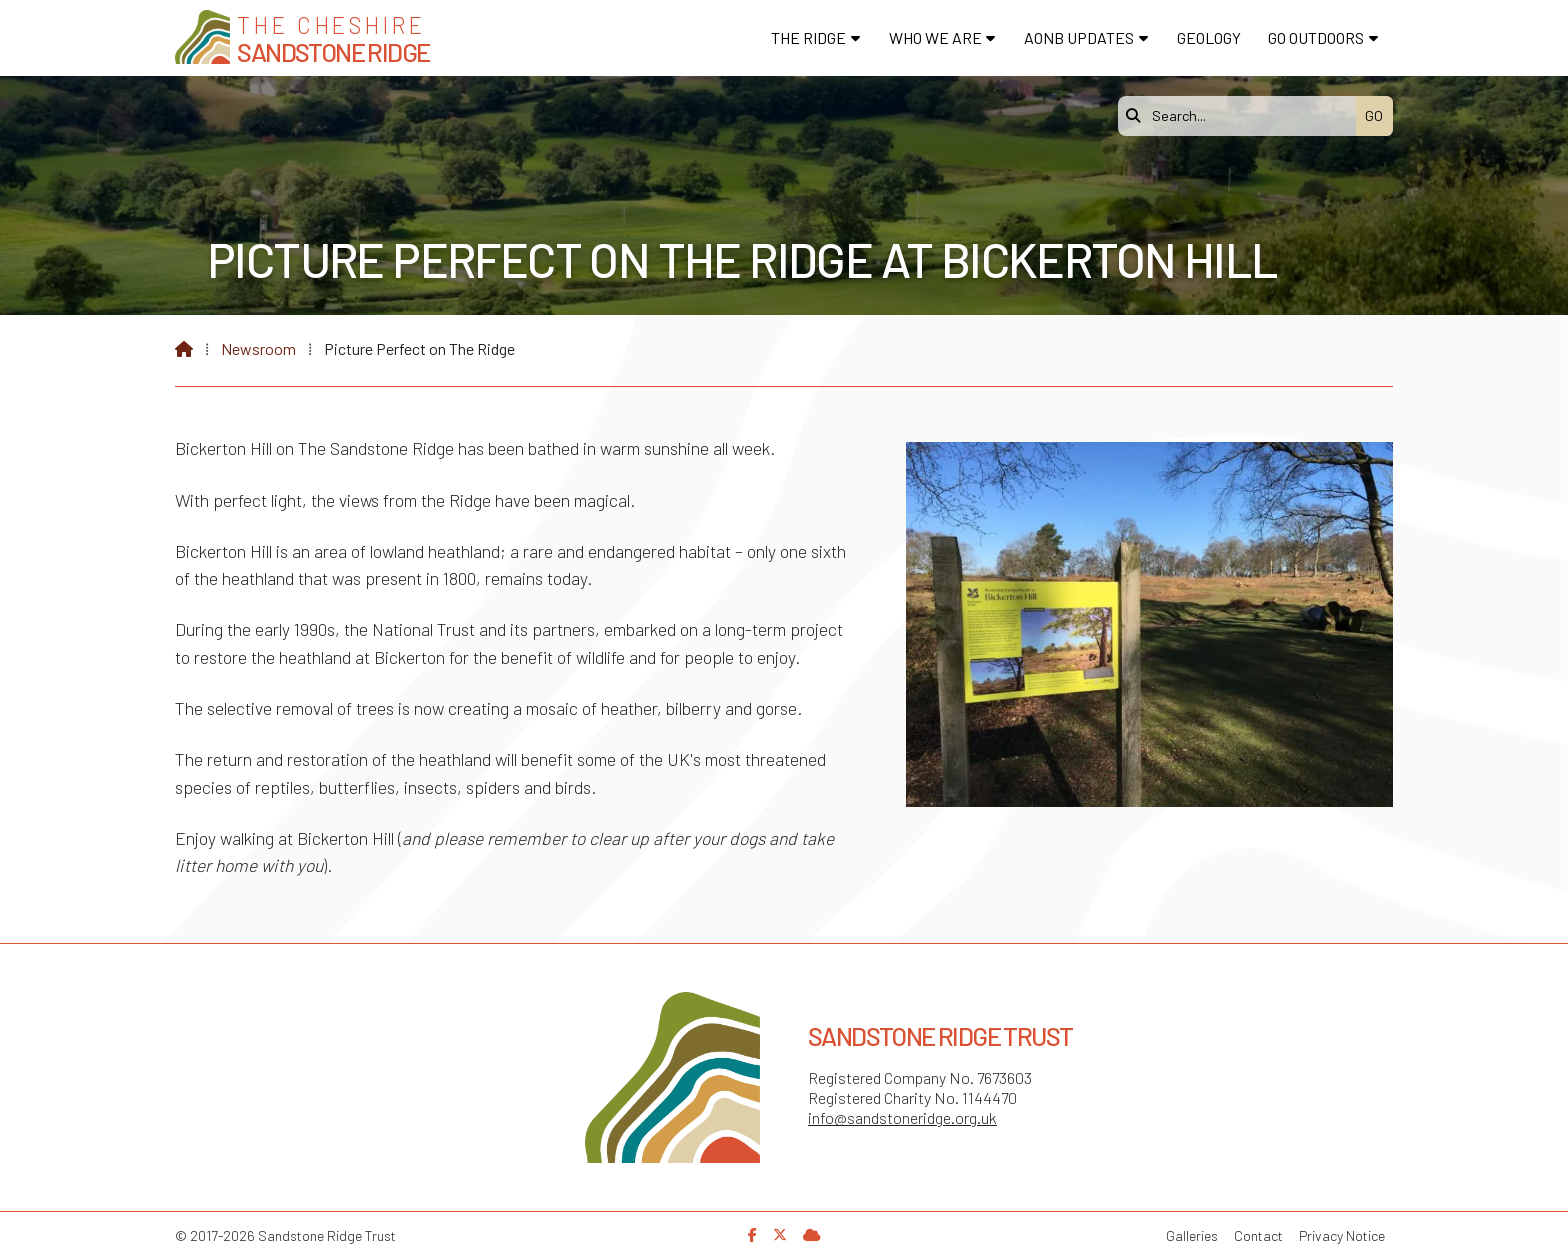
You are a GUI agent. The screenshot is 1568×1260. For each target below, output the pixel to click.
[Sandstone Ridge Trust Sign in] (812, 1234)
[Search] (1242, 116)
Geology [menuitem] (1209, 37)
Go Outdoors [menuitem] (1316, 37)
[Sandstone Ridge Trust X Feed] (780, 1234)
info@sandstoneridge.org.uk (902, 1117)
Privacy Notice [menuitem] (1342, 1235)
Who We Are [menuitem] (935, 37)
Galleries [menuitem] (1192, 1235)
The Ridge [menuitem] (808, 37)
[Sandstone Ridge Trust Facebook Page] (752, 1234)
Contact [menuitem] (1258, 1235)
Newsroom (258, 348)
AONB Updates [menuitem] (1079, 37)
